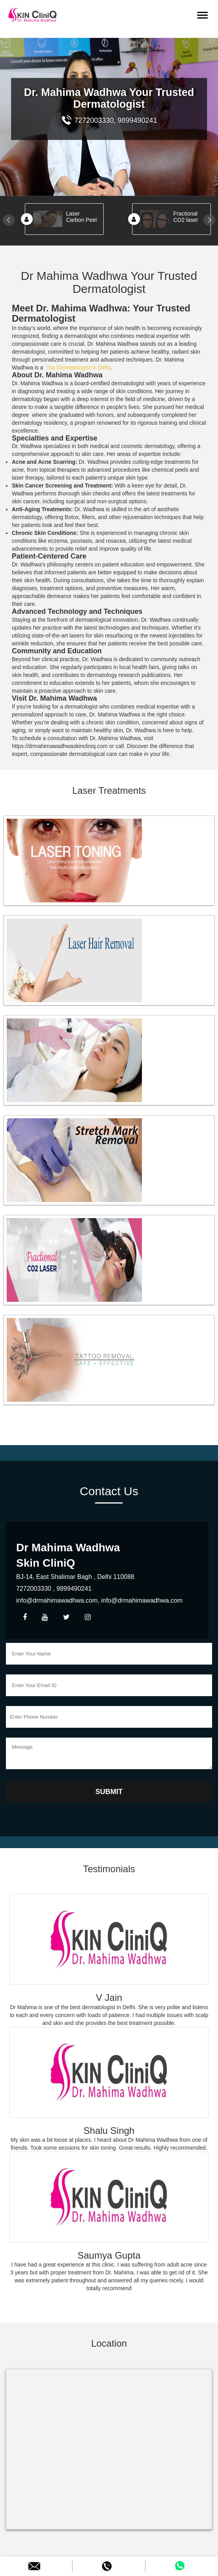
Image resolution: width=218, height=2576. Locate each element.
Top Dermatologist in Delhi (78, 367)
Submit (109, 1792)
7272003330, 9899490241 (109, 120)
